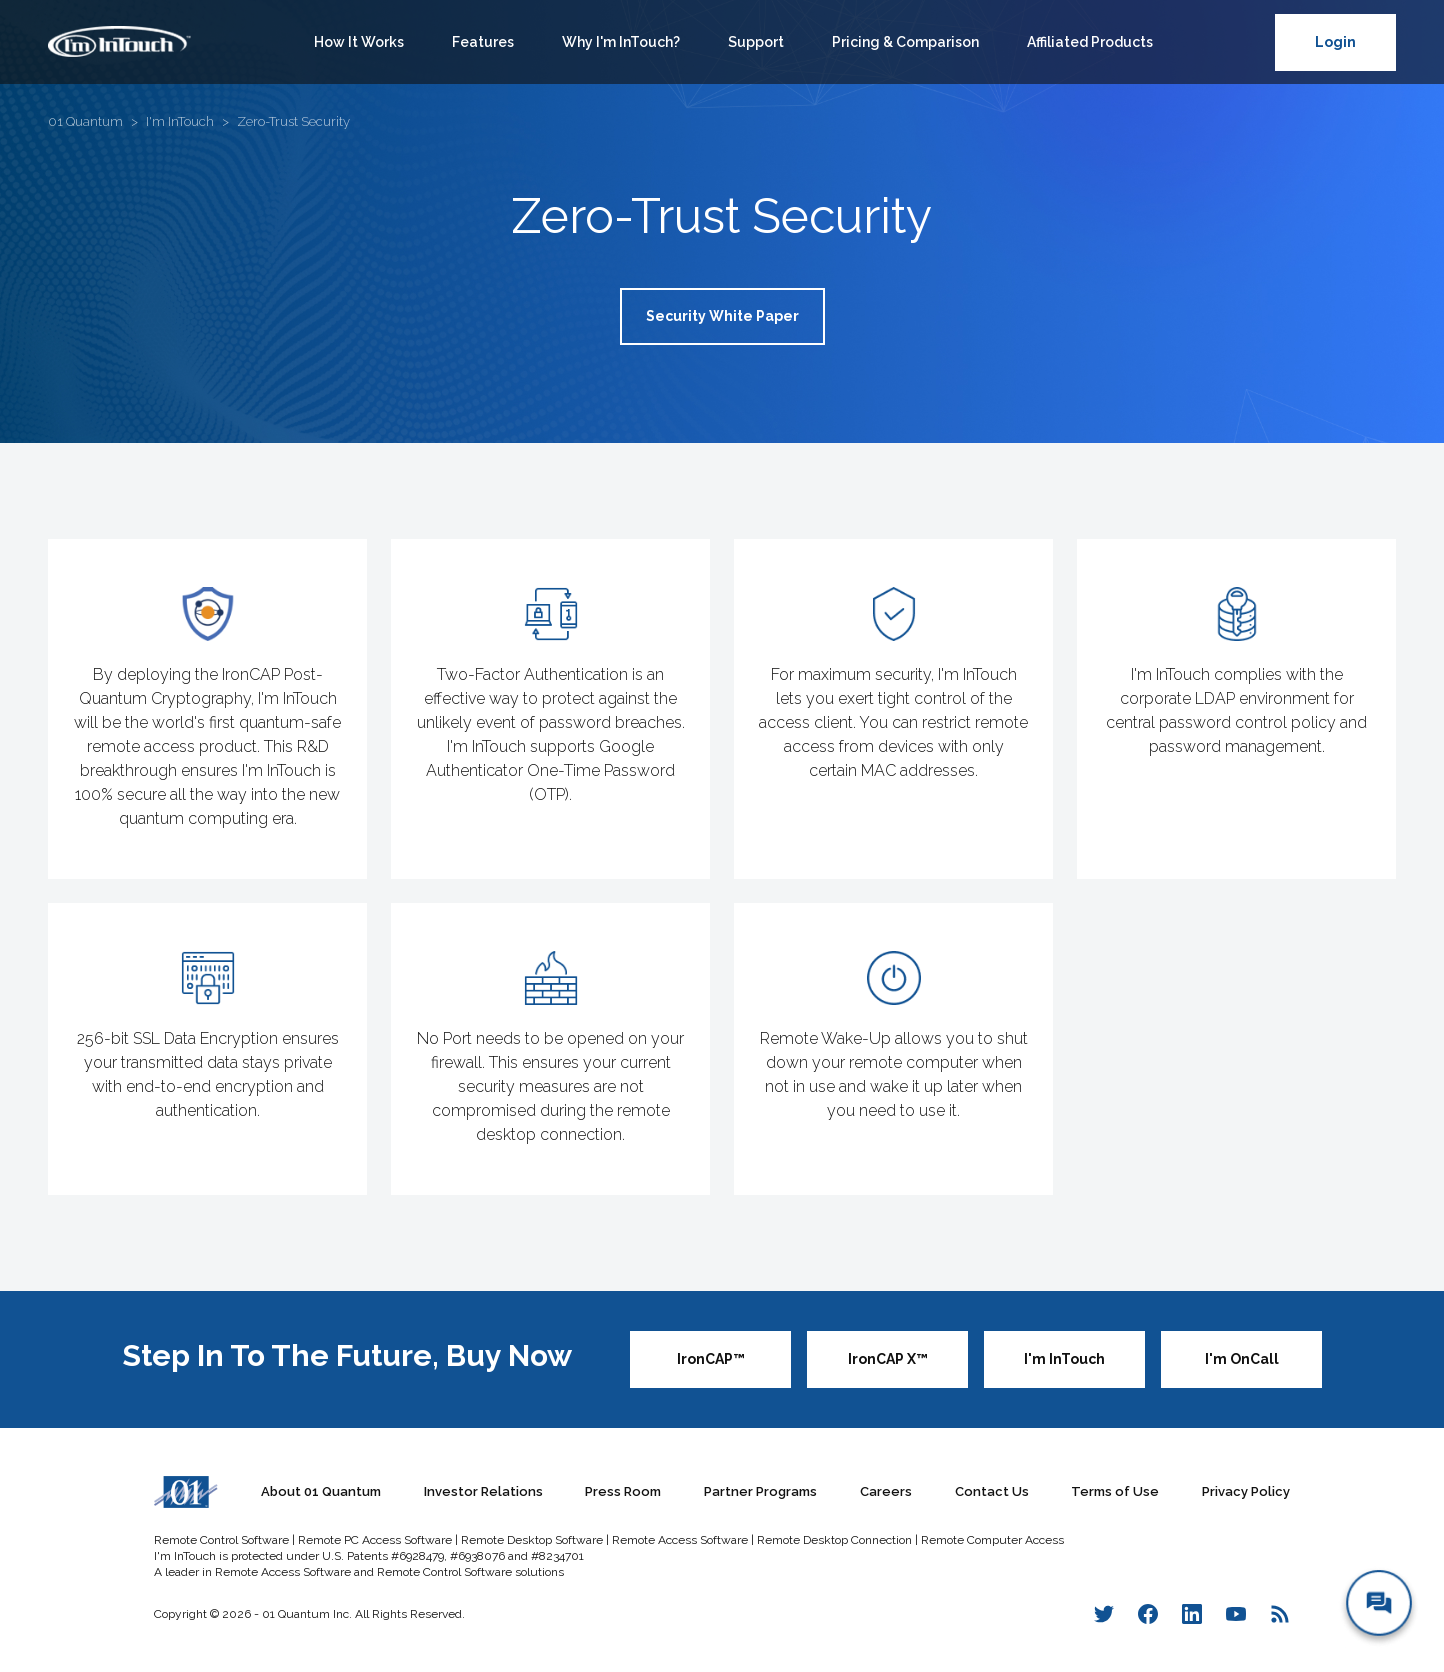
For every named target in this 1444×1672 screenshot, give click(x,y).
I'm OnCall (1242, 1359)
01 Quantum (85, 121)
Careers (886, 1491)
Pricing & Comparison (905, 42)
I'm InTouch (180, 121)
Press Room (623, 1491)
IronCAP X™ (888, 1359)
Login (1335, 42)
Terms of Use (1115, 1491)
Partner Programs (760, 1491)
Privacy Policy (1246, 1491)
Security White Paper (722, 316)
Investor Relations (483, 1491)
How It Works (359, 42)
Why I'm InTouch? (621, 42)
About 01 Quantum (321, 1491)
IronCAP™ (711, 1359)
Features (483, 42)
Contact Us (992, 1491)
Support (756, 42)
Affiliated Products (1090, 42)
